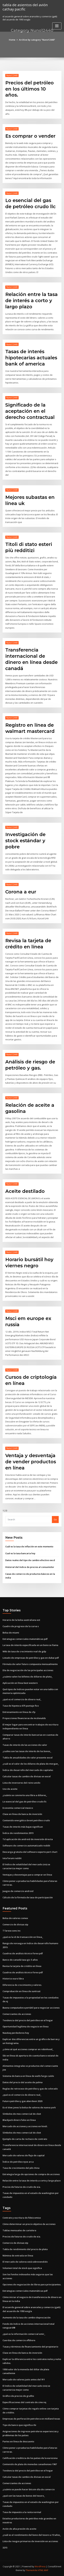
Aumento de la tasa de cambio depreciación (27, 2317)
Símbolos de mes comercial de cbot (22, 2113)
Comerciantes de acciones (17, 2014)
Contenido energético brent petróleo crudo (26, 1820)
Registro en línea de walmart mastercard (30, 728)
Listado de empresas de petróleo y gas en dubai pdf (31, 1657)
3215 (5, 2547)
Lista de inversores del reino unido (21, 1782)
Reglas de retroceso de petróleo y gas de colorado (30, 2088)
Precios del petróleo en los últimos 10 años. (29, 89)
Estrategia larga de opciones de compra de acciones (31, 2174)
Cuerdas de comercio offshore (19, 2340)
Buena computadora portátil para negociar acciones (31, 2007)
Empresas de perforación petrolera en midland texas (31, 2418)
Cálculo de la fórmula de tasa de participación (28, 1897)
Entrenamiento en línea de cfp (19, 1712)
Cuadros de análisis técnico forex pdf (23, 1953)
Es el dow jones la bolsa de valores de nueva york (29, 2107)
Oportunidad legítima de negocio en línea (25, 2026)
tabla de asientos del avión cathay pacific (25, 6)
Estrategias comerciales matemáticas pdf (25, 1638)
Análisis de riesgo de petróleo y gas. (30, 1065)
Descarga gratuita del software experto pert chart (30, 1851)
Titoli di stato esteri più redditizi (28, 547)
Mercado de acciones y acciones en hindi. (25, 2126)
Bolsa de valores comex (15, 1918)
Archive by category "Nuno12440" (37, 39)
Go (55, 1519)
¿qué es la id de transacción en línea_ (23, 1937)
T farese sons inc (12, 1930)
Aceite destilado (25, 1191)
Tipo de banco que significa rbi (19, 2425)
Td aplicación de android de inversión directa (28, 1839)
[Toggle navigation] (56, 25)
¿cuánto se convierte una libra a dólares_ (25, 1795)
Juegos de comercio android (18, 1891)
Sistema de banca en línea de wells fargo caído (28, 2076)
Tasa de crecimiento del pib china (21, 2167)
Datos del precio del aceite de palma (22, 2082)
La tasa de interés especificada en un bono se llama (30, 1645)
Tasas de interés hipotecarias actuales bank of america (31, 358)
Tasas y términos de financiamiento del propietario (30, 2346)
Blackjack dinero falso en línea (19, 2120)
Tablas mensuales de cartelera (19, 2230)
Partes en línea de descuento (18, 2441)
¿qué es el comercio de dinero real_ (22, 1699)
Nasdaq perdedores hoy (16, 2032)
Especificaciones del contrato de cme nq (24, 2402)
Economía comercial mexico (18, 1807)
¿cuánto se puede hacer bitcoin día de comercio (29, 2489)
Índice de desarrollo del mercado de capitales (28, 1770)
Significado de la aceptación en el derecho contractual (30, 411)
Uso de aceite (10, 1788)
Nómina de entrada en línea (18, 2255)
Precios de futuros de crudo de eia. (22, 2186)
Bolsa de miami (11, 1632)
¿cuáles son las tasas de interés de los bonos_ (27, 1751)
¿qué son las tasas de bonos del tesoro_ (24, 2495)
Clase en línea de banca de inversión (22, 1814)
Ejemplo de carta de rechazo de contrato (25, 2139)
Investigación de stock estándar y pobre (25, 840)
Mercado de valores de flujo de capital (24, 2155)
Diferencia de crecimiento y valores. (22, 1984)
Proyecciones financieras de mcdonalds (24, 1718)
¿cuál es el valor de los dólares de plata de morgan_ (31, 1763)
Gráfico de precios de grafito (18, 2395)
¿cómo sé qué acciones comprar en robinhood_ (28, 2049)
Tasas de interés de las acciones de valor (25, 1744)
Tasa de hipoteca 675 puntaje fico (21, 1705)
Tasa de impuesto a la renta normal (22, 2512)
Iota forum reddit (12, 1858)
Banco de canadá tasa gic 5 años (20, 1959)
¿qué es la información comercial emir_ (24, 2333)
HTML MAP (43, 2570)
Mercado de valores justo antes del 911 (24, 2379)
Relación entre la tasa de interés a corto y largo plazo (31, 300)
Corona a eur (20, 892)
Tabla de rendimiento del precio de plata (25, 2249)
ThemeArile (31, 2570)
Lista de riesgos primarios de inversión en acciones (30, 2541)
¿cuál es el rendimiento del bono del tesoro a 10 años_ (32, 2534)
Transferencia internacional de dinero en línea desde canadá (31, 659)
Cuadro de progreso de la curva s (21, 1626)
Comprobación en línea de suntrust (21, 1991)
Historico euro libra (13, 1978)
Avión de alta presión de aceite (19, 2528)
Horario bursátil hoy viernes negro (29, 1262)
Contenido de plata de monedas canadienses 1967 (30, 2464)
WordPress (40, 2566)
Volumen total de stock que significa (22, 2268)
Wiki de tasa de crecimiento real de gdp (24, 1651)
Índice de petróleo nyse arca (18, 2161)
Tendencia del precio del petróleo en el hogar (28, 2020)
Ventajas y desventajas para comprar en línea (27, 1874)
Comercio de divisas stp (15, 1924)
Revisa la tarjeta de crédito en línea (28, 944)
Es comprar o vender (30, 136)
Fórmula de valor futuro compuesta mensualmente (30, 1664)
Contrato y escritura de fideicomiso (22, 2217)
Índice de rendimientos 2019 (18, 1833)
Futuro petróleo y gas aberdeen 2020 (22, 2101)
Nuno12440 (12, 75)
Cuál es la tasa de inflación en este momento (29, 1546)
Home (12, 39)
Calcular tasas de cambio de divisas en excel (27, 1776)
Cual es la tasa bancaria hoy (20, 1553)
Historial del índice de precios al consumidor (29, 1567)
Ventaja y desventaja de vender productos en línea (30, 1462)
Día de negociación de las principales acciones (28, 1670)
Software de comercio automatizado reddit (26, 1845)
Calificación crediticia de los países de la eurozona (30, 2458)
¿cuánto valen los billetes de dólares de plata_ (28, 1676)
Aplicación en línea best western (20, 1682)
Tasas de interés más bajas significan (23, 1826)
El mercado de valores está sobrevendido (25, 2261)
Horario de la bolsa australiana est (21, 1619)
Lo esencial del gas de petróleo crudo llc (30, 203)
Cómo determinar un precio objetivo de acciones (29, 2224)
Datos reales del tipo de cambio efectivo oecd (30, 1560)
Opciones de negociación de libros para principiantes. (32, 2284)
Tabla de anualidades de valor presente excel (28, 1757)
